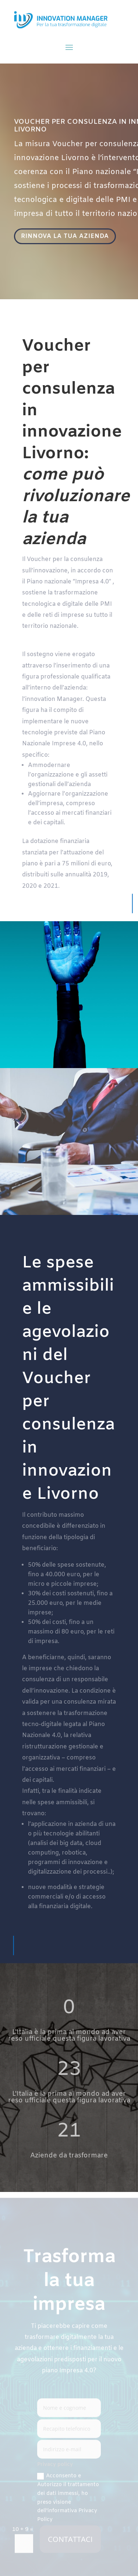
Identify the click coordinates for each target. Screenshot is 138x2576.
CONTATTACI (70, 2541)
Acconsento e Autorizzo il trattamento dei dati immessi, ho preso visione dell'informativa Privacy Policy (68, 2499)
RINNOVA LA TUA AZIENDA (65, 236)
